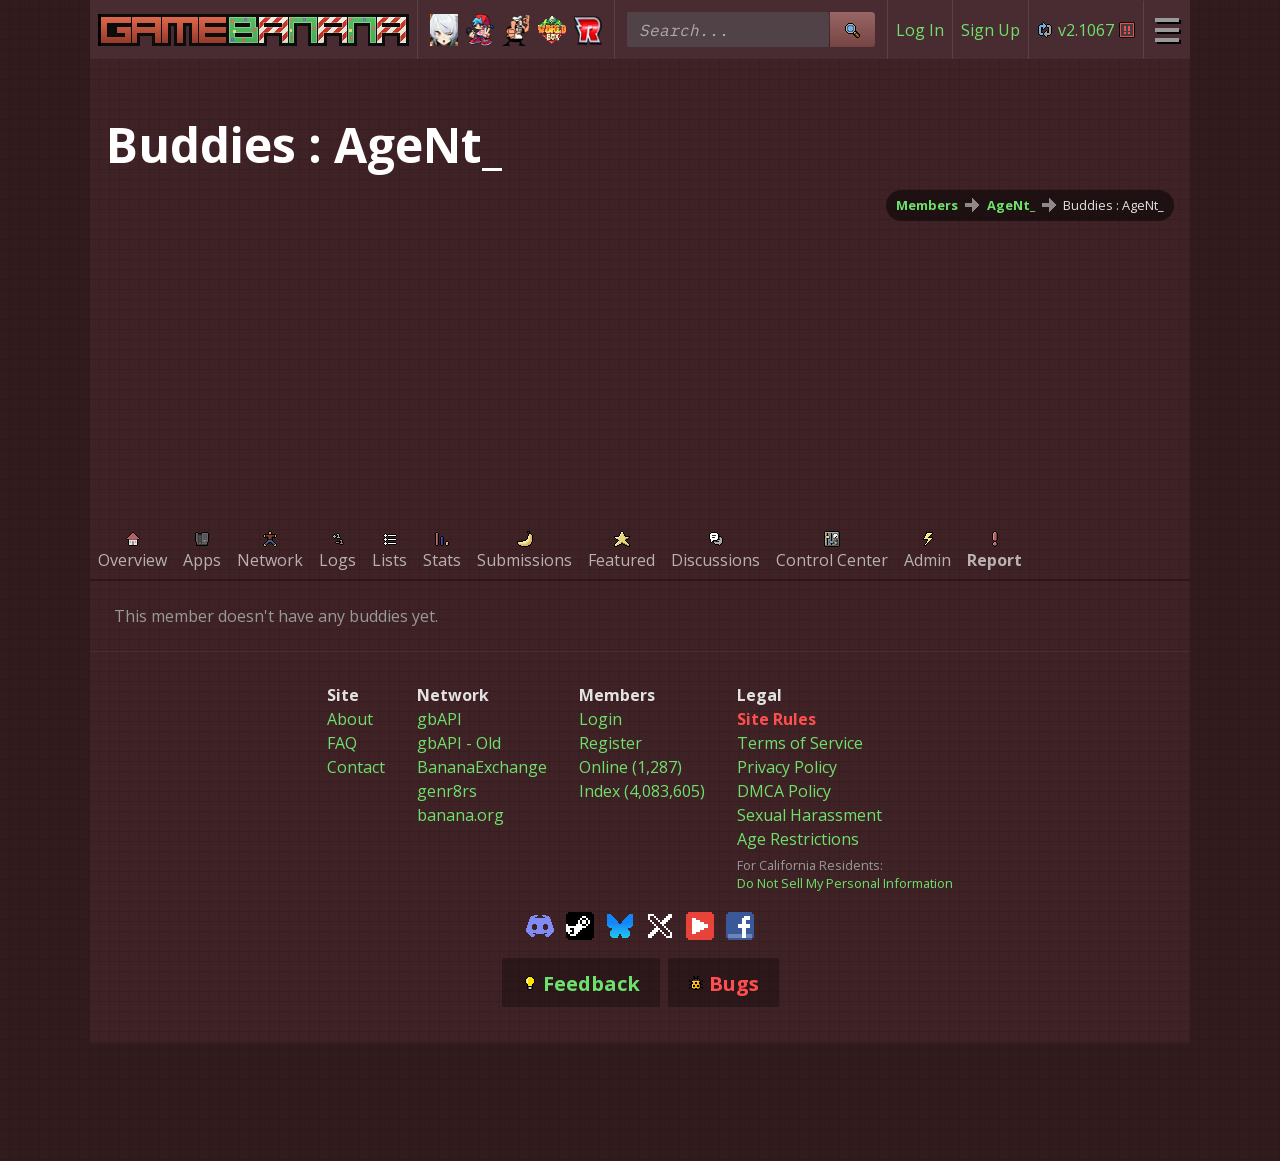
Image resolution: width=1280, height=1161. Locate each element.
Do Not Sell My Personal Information (845, 883)
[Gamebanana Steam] (580, 924)
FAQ (342, 743)
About (350, 719)
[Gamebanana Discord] (540, 924)
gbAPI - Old (459, 743)
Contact (356, 767)
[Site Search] (852, 29)
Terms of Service (800, 743)
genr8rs (447, 791)
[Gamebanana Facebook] (740, 924)
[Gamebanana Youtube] (700, 924)
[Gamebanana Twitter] (660, 924)
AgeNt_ (1011, 205)
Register (610, 743)
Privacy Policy (787, 767)
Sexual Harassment (809, 815)
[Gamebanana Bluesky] (620, 924)
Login (600, 719)
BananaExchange (482, 767)
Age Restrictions (798, 839)
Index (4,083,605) (642, 791)
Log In (920, 30)
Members (927, 205)
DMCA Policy (784, 791)
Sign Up (990, 30)
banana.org (460, 815)
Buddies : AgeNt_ (1113, 205)
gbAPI (439, 719)
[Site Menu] (1166, 29)
